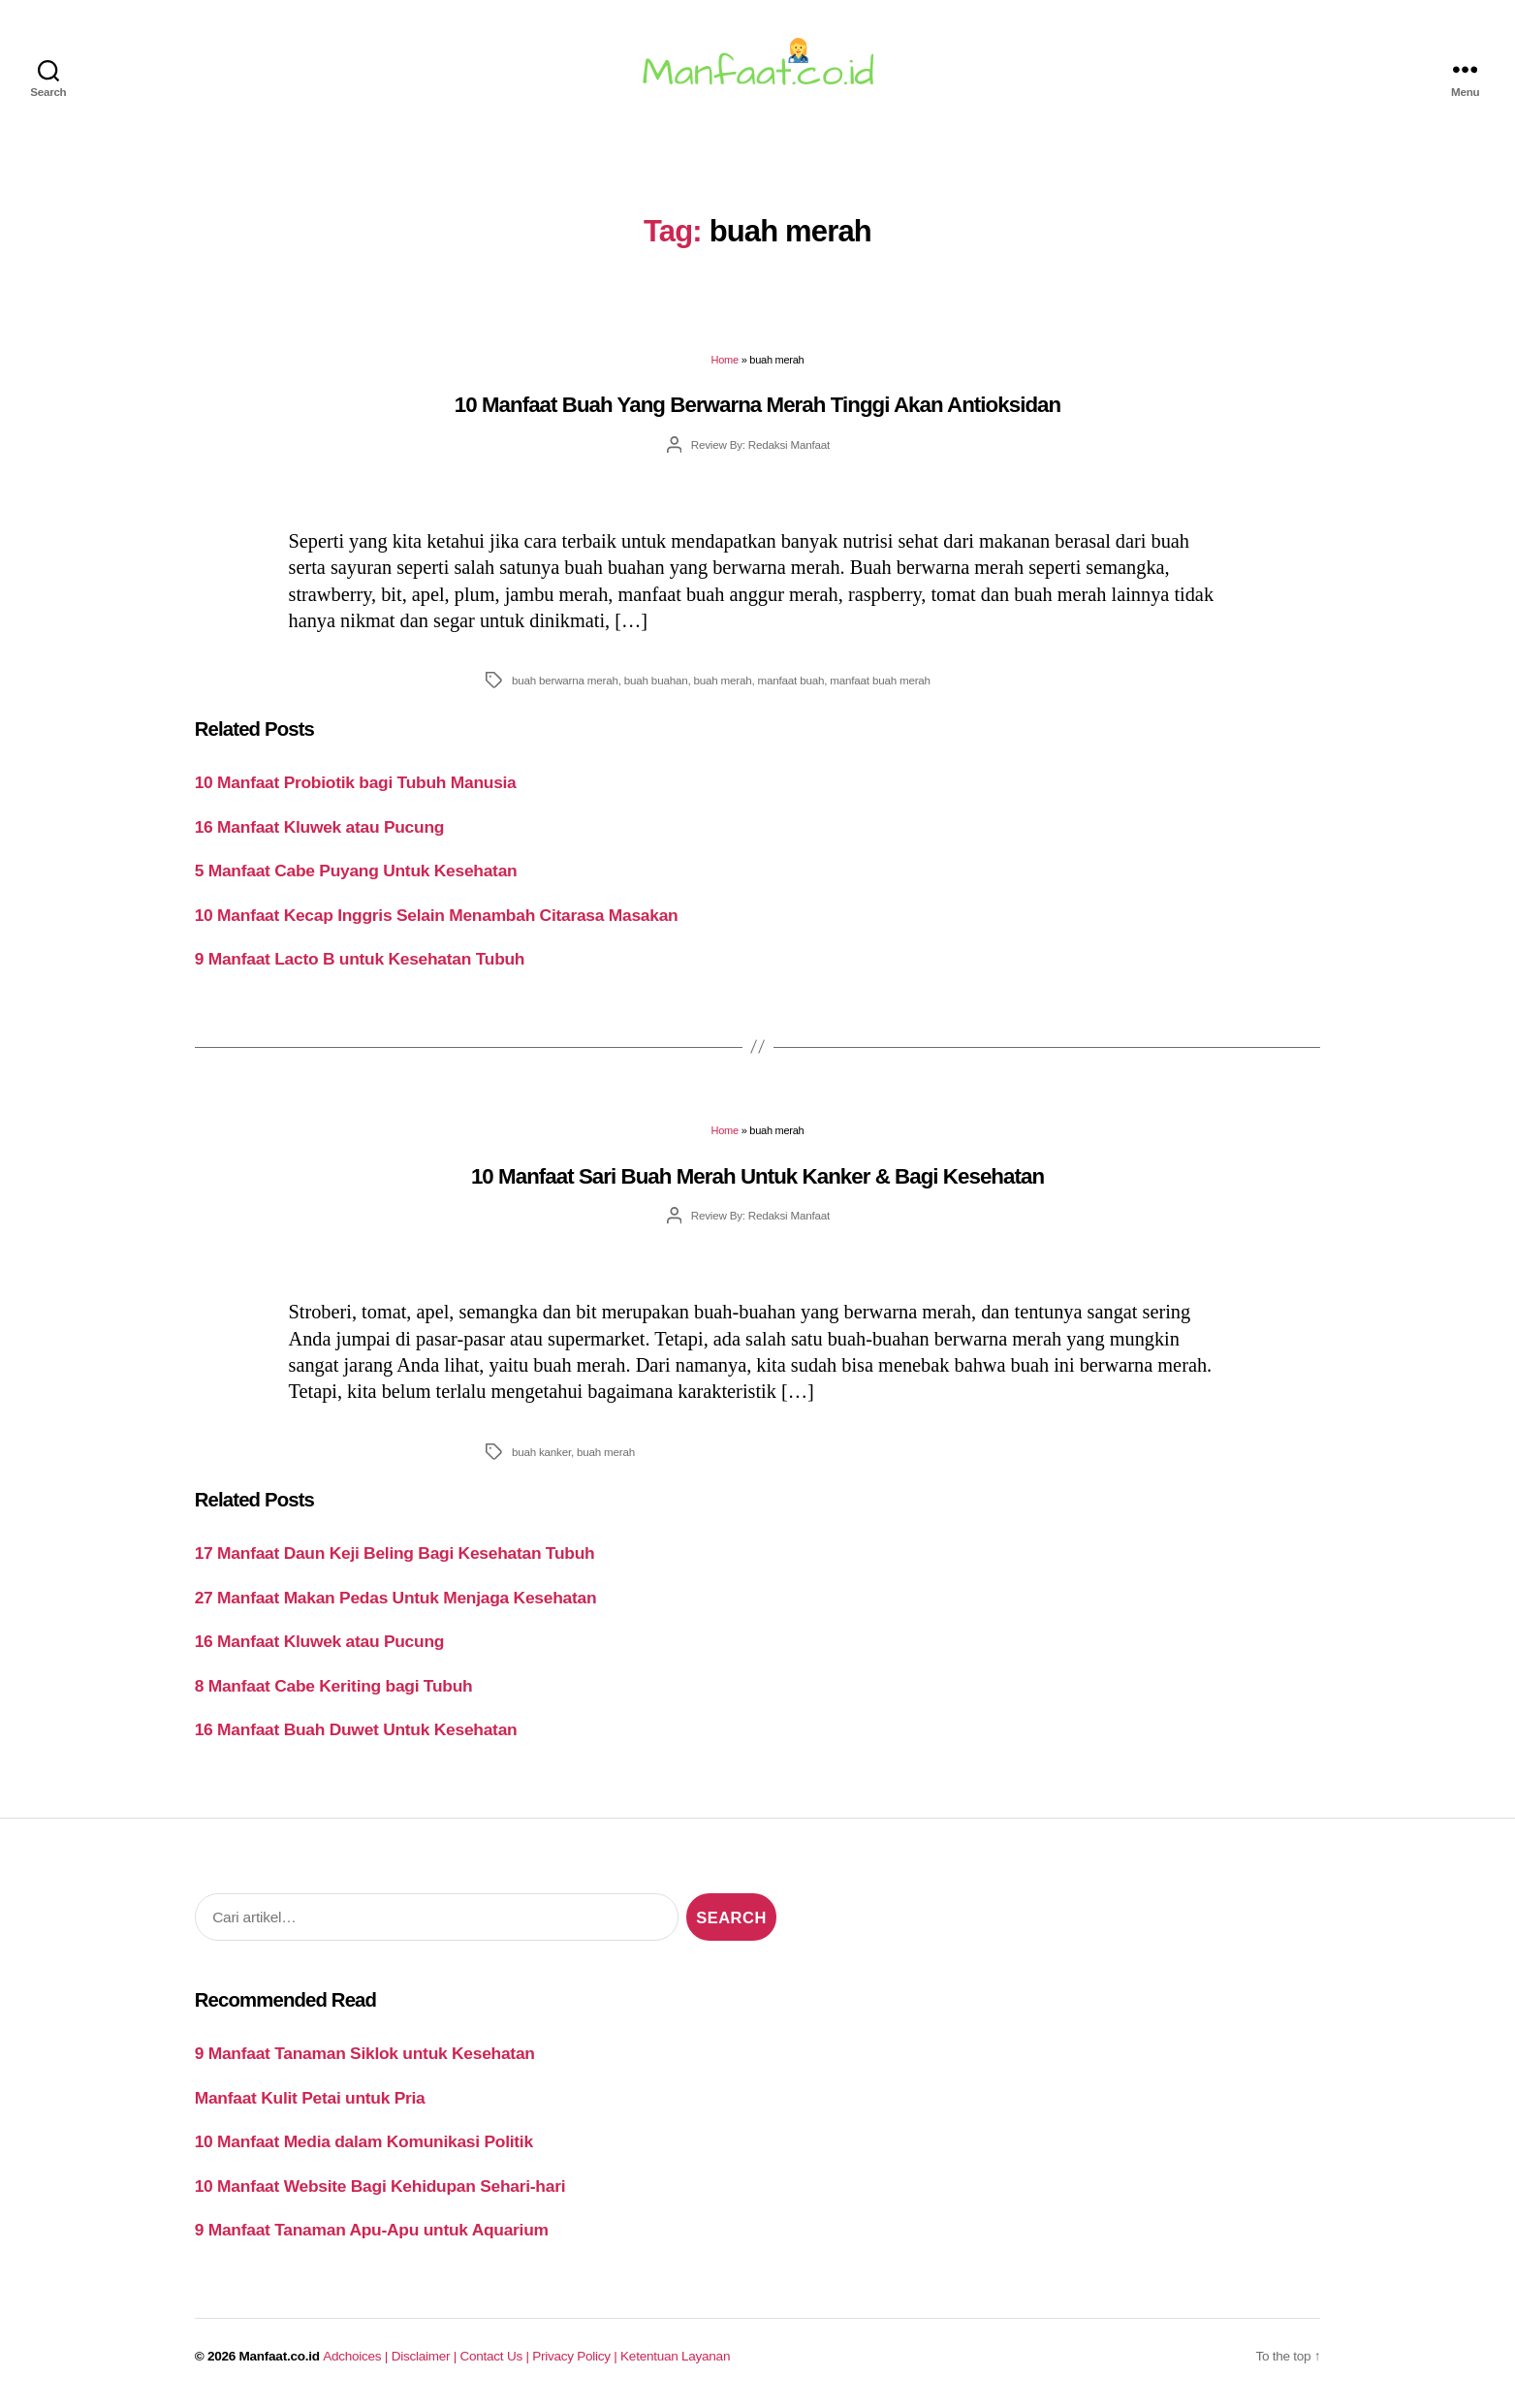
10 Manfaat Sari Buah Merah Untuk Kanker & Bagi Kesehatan (757, 1176)
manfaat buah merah (880, 680)
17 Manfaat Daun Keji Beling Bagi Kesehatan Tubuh (395, 1553)
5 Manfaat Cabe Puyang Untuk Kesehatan (356, 870)
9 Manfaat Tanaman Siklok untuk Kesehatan (365, 2053)
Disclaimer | (426, 2356)
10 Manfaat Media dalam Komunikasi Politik (364, 2141)
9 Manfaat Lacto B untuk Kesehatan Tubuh (360, 958)
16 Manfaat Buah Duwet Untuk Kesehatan (356, 1729)
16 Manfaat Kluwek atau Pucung (319, 827)
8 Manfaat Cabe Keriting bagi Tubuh (334, 1685)
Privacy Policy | (576, 2356)
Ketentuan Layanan (675, 2356)
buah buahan (656, 680)
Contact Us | (496, 2356)
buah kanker (541, 1451)
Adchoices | (357, 2356)
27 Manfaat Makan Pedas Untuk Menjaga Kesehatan (396, 1597)
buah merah (723, 680)
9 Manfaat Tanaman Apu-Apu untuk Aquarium (372, 2229)
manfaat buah (791, 680)
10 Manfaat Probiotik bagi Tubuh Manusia (356, 782)
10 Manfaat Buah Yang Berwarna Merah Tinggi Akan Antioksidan (757, 405)
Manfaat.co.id (279, 2356)
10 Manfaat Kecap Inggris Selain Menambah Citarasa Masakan (437, 915)
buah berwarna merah (565, 680)
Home (725, 359)
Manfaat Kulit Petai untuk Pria (310, 2097)
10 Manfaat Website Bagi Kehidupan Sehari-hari (380, 2186)
